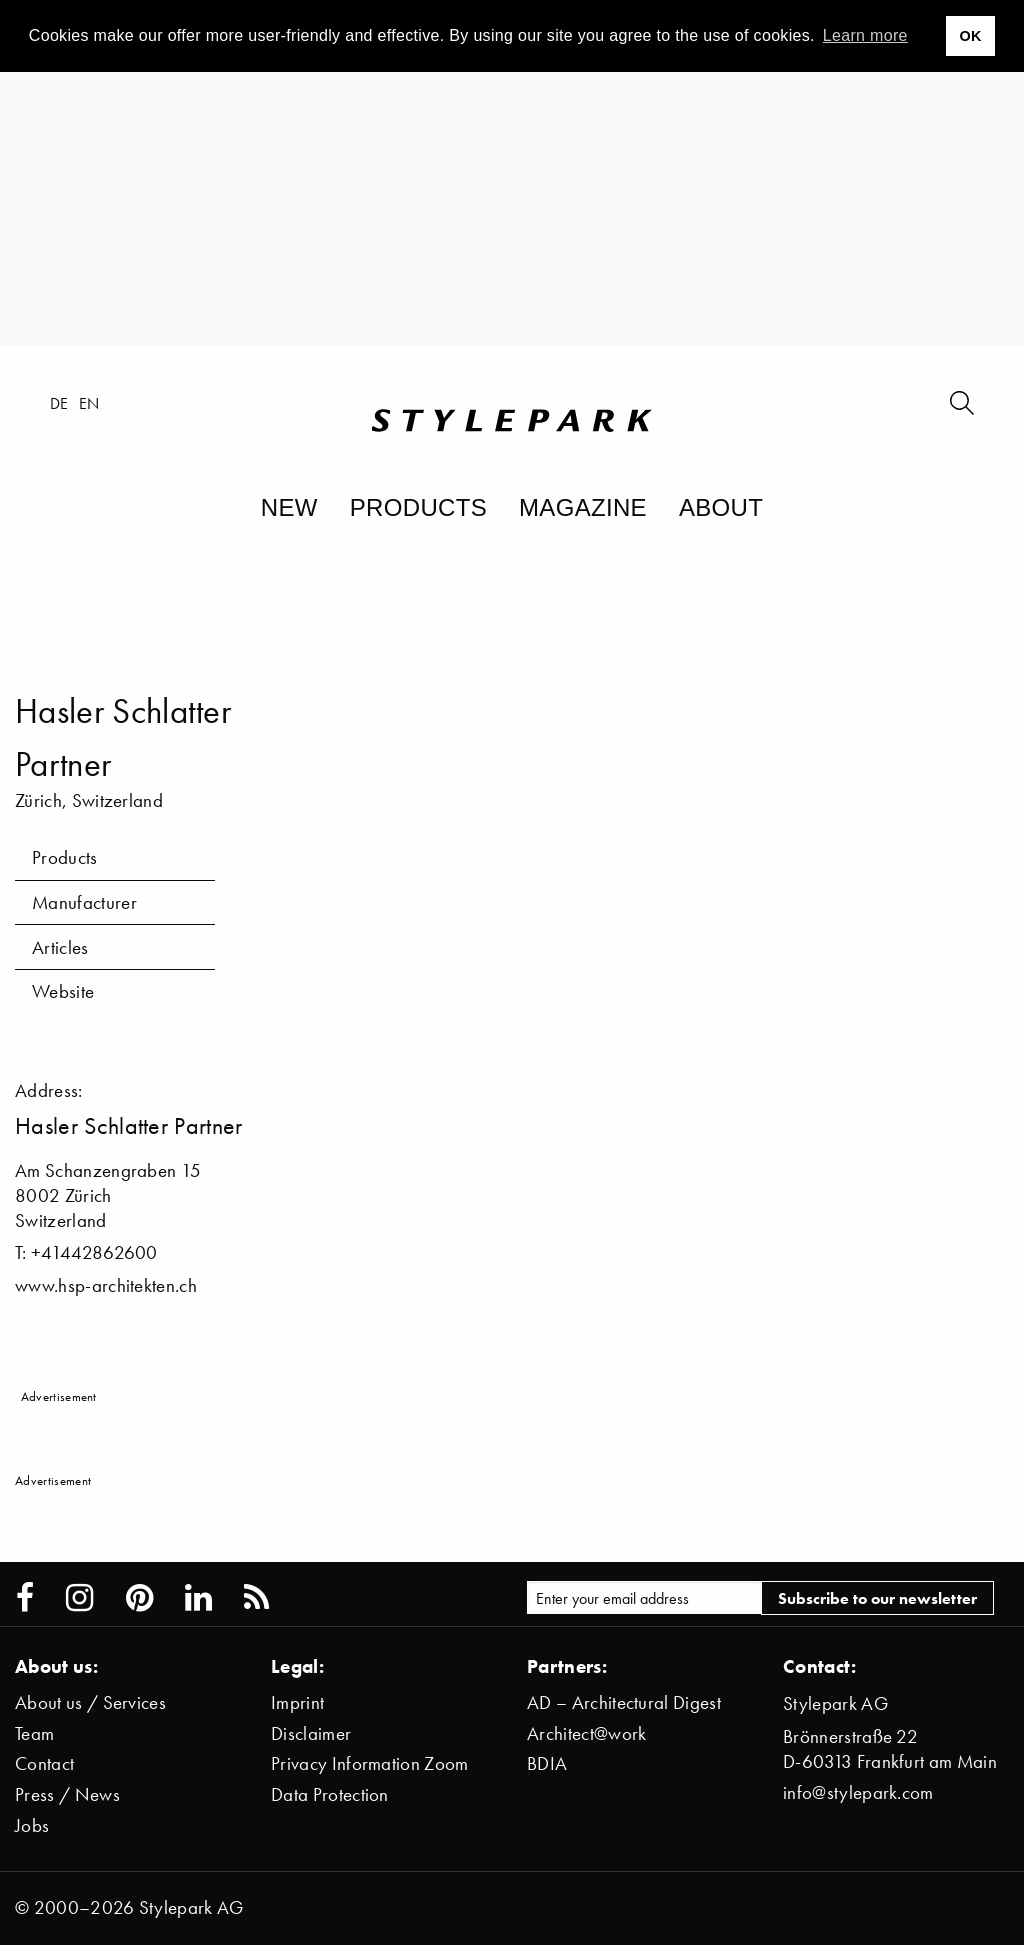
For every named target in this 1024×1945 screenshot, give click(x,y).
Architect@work (586, 1733)
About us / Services (90, 1702)
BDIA (547, 1763)
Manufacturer (84, 902)
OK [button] (970, 36)
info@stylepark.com (858, 1792)
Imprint (297, 1702)
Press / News (67, 1794)
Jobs (32, 1825)
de (59, 403)
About (721, 507)
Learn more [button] (865, 35)
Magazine (583, 507)
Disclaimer (311, 1733)
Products (418, 507)
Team (34, 1733)
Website (63, 991)
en (89, 403)
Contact (44, 1763)
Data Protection (330, 1794)
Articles (60, 947)
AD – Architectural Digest (624, 1702)
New (289, 507)
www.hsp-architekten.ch (106, 1285)
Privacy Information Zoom (370, 1763)
